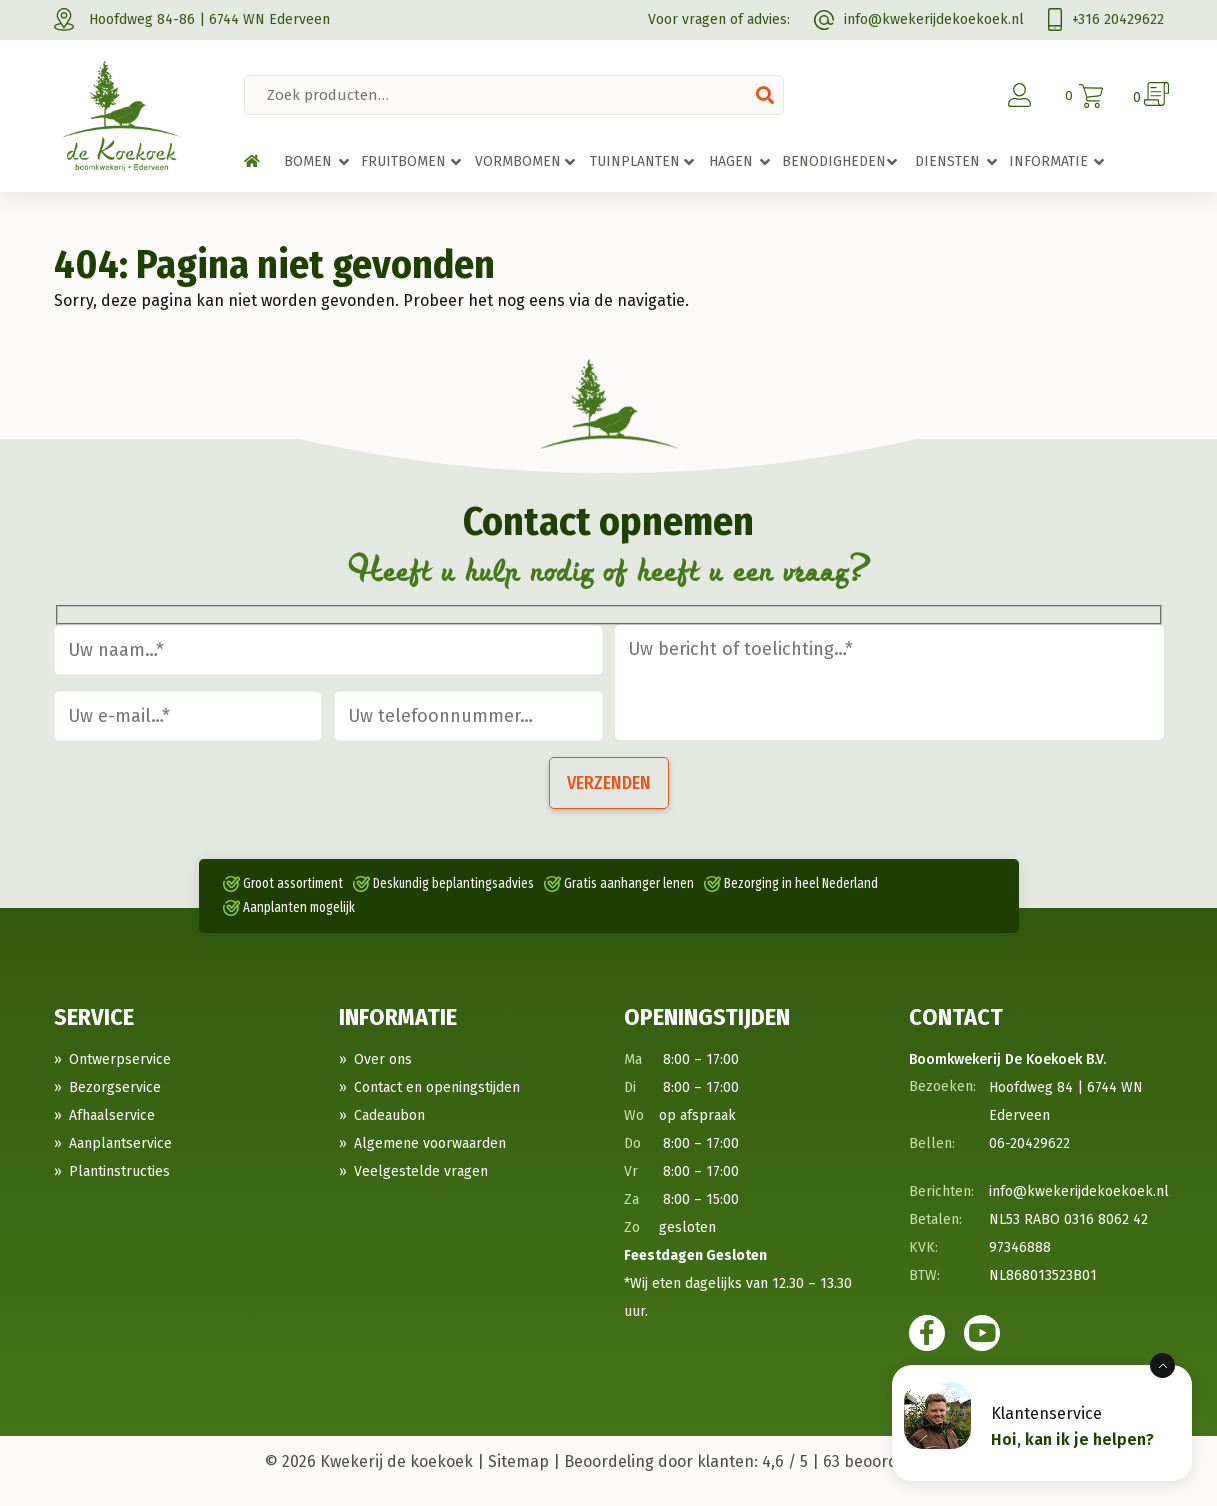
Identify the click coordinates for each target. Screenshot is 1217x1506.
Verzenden (609, 783)
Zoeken (765, 95)
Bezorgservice (115, 1087)
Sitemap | (524, 1461)
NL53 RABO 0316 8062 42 (1068, 1219)
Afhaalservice (112, 1115)
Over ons (383, 1059)
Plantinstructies (119, 1171)
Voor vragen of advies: (719, 19)
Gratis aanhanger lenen (629, 883)
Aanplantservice (120, 1143)
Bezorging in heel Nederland (801, 883)
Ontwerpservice (120, 1059)
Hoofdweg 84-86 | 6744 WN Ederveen (192, 19)
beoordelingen (888, 1461)
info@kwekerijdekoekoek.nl (919, 19)
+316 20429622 (1106, 19)
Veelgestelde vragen (421, 1171)
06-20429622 (1029, 1143)
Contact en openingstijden (437, 1087)
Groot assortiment (293, 883)
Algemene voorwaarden (430, 1143)
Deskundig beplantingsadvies (453, 883)
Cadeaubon (389, 1115)
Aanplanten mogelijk (299, 907)
